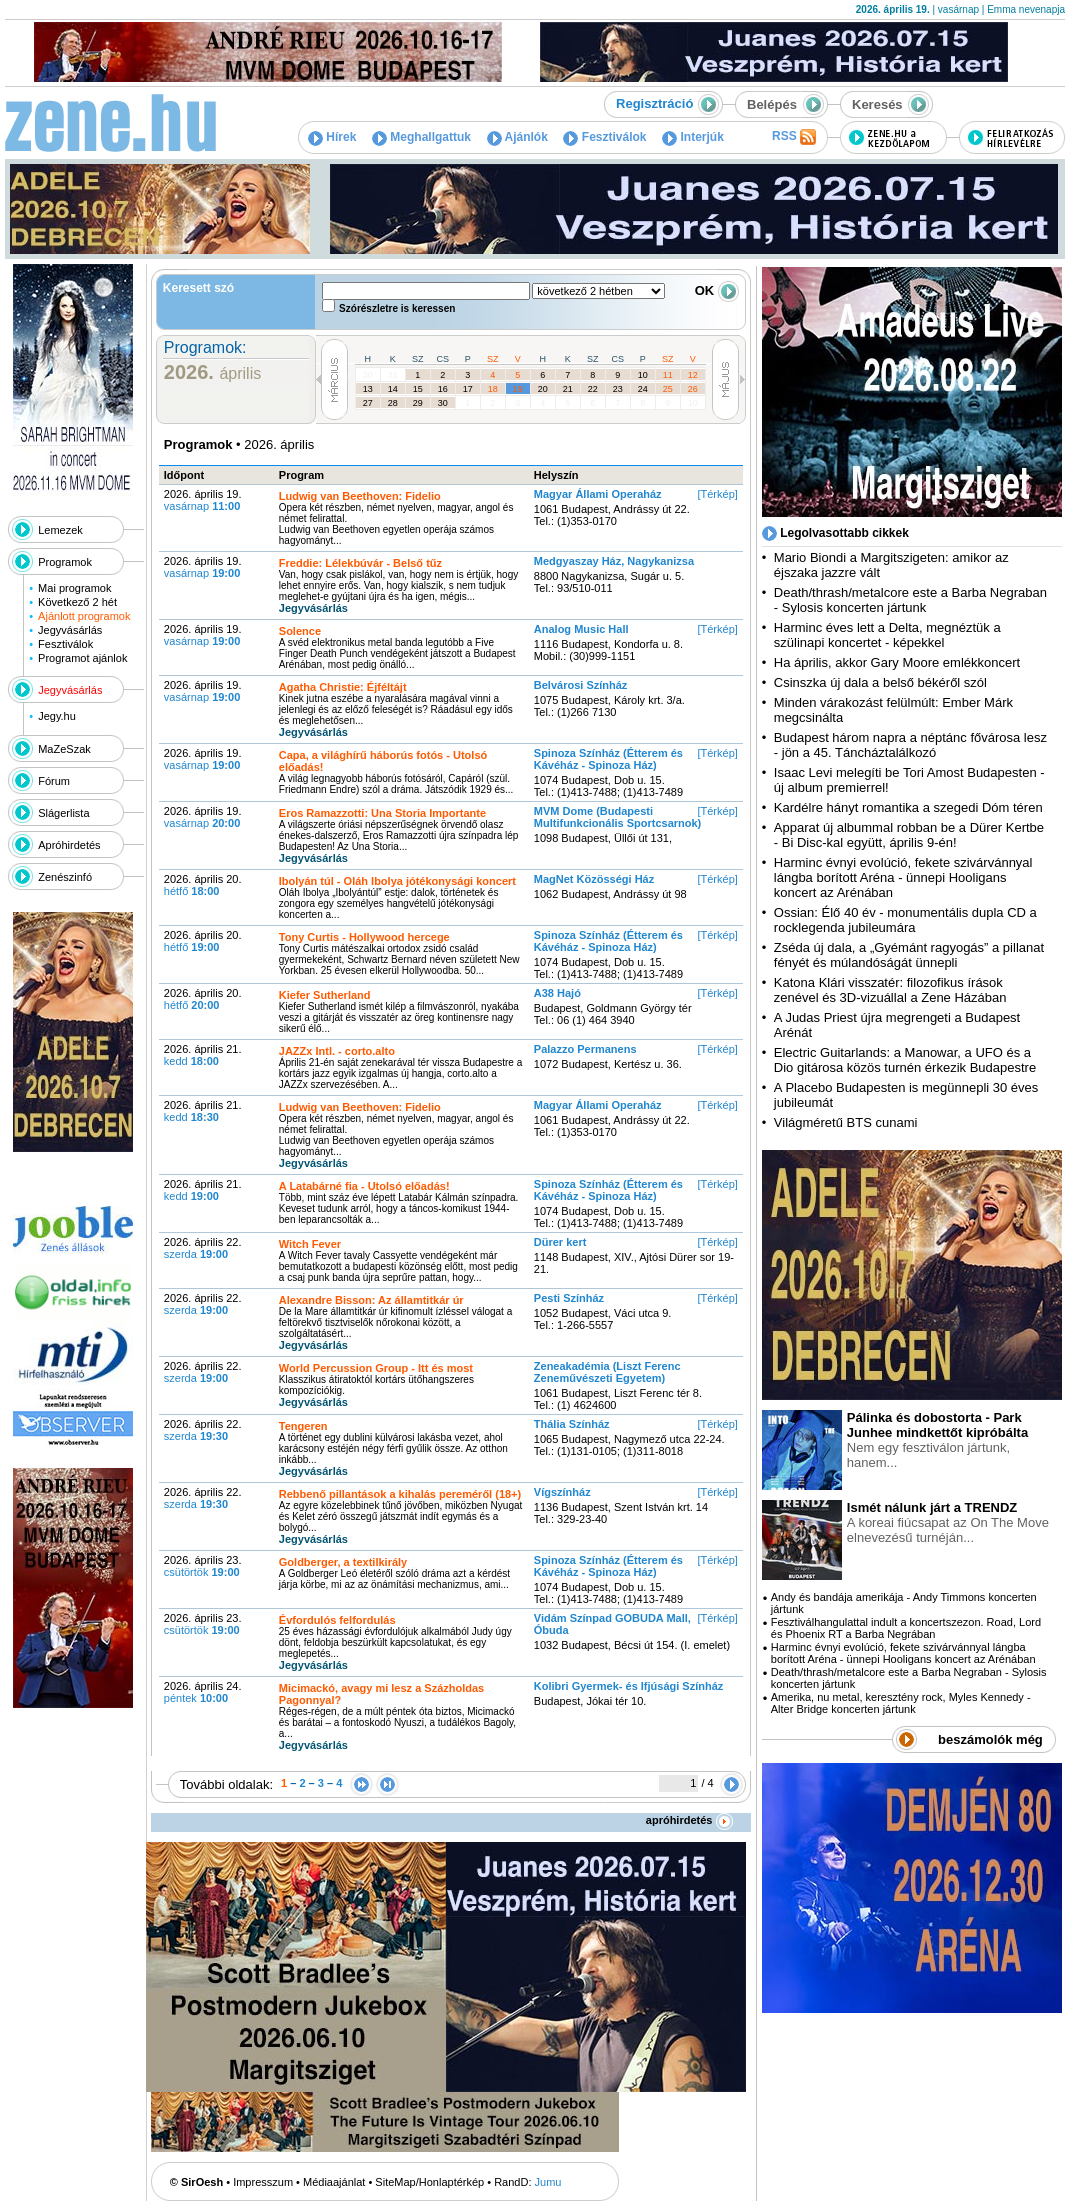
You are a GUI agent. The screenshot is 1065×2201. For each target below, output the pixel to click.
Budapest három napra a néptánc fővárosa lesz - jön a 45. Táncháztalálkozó (910, 745)
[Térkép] (717, 494)
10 (643, 375)
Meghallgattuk (421, 137)
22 (593, 389)
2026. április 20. (203, 885)
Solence (300, 631)
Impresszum (263, 2182)
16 (443, 389)
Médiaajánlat (334, 2182)
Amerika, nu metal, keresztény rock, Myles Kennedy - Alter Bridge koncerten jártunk (901, 1703)
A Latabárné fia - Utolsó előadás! (364, 1186)
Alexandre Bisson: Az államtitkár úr (371, 1300)
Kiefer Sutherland (325, 995)
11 (668, 375)
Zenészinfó (65, 877)
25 (668, 389)
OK (717, 290)
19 (518, 389)
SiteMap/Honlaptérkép (429, 2182)
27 (368, 403)
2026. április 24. (203, 1692)
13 (368, 389)
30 (368, 375)
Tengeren (303, 1426)
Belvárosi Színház (581, 685)
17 (468, 389)
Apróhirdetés (69, 845)
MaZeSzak (64, 749)
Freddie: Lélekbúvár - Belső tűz (360, 563)
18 (493, 389)
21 (568, 389)
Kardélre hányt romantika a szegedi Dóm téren (908, 807)
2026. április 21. (203, 1055)
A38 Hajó (557, 993)
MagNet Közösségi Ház (594, 879)
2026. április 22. (203, 1248)
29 (418, 403)
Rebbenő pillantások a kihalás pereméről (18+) (400, 1494)
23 (618, 389)
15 (418, 389)
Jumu (548, 2182)
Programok (65, 562)
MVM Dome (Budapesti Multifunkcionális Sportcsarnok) (617, 817)
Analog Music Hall (581, 629)
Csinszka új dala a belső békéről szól (880, 682)
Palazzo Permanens (585, 1049)
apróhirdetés (689, 1820)
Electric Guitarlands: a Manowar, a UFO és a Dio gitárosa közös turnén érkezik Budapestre (905, 1060)
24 (643, 389)
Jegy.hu (57, 716)
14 (393, 389)
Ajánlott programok (84, 616)
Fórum (54, 781)
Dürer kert (560, 1242)
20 (543, 389)
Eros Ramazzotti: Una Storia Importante (382, 813)
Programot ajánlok (82, 658)
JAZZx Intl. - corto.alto (337, 1051)
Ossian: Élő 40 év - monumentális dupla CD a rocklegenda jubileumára (905, 920)
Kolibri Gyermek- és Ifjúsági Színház (629, 1686)
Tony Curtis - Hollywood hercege (364, 937)
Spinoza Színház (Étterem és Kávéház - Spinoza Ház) (608, 759)
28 (393, 403)
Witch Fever (310, 1244)
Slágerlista (63, 813)
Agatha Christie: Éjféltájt (343, 687)
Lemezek (60, 530)
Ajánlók (517, 137)
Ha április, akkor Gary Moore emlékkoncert (897, 662)
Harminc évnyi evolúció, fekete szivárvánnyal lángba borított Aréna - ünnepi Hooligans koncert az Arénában (903, 877)
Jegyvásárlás (70, 630)
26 (693, 389)
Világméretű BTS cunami (846, 1122)
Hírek (332, 137)
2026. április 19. (203, 500)
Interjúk (693, 137)
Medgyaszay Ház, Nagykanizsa (614, 561)
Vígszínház (562, 1492)
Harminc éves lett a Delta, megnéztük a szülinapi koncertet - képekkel (887, 635)
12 (693, 375)
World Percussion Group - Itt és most (376, 1368)
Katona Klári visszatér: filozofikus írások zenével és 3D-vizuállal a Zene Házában (890, 990)
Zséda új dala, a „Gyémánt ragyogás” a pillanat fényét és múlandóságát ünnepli (909, 955)
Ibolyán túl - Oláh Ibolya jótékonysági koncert (397, 881)
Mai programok (74, 588)
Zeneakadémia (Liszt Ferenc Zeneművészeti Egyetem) (607, 1372)
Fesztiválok (604, 137)
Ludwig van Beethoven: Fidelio (360, 496)
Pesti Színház (569, 1298)
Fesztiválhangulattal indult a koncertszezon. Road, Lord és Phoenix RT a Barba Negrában (906, 1628)
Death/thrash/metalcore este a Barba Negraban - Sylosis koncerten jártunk (910, 600)
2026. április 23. (203, 1566)
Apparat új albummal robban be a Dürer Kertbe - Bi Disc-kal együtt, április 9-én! (909, 835)
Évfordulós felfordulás (337, 1620)
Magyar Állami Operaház (598, 494)
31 (393, 375)
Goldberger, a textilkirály (343, 1562)
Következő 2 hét (77, 602)
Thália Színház (572, 1424)
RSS (794, 137)
